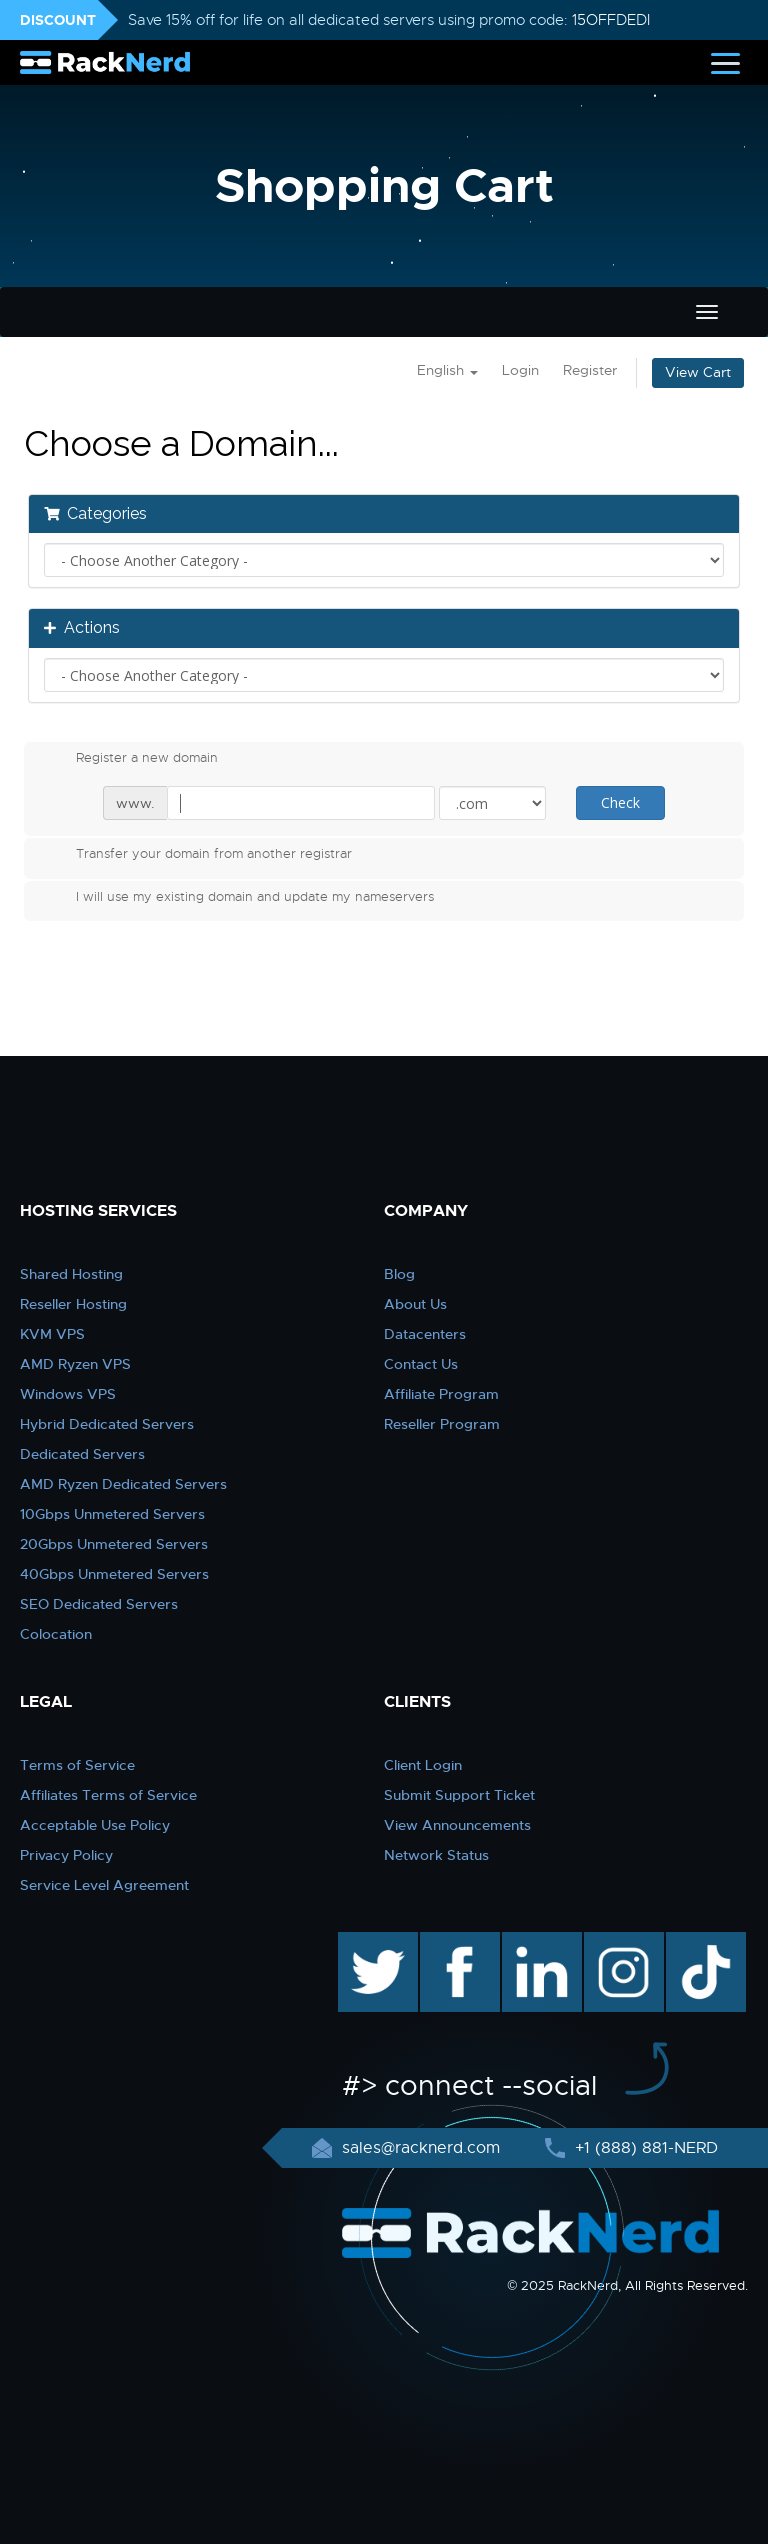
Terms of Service (77, 1765)
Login (520, 370)
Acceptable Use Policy (95, 1825)
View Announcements (457, 1825)
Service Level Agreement (104, 1885)
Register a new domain (131, 760)
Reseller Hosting (73, 1304)
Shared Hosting (71, 1274)
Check (620, 802)
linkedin (531, 1942)
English (447, 370)
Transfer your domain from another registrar (198, 856)
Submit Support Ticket (459, 1795)
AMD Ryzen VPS (75, 1364)
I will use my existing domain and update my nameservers (239, 899)
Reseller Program (442, 1424)
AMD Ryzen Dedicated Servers (123, 1484)
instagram (621, 1942)
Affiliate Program (441, 1394)
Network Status (436, 1855)
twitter (363, 1942)
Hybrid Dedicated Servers (107, 1424)
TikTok (692, 1942)
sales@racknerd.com (421, 2148)
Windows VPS (68, 1394)
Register (590, 370)
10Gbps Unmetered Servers (112, 1514)
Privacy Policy (66, 1855)
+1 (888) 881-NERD (644, 2148)
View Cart (698, 372)
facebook (456, 1942)
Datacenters (425, 1334)
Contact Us (421, 1364)
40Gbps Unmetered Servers (114, 1574)
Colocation (56, 1634)
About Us (415, 1304)
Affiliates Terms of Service (108, 1795)
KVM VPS (52, 1334)
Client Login (423, 1765)
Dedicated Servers (82, 1454)
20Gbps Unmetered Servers (114, 1544)
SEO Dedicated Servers (99, 1604)
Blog (399, 1274)
